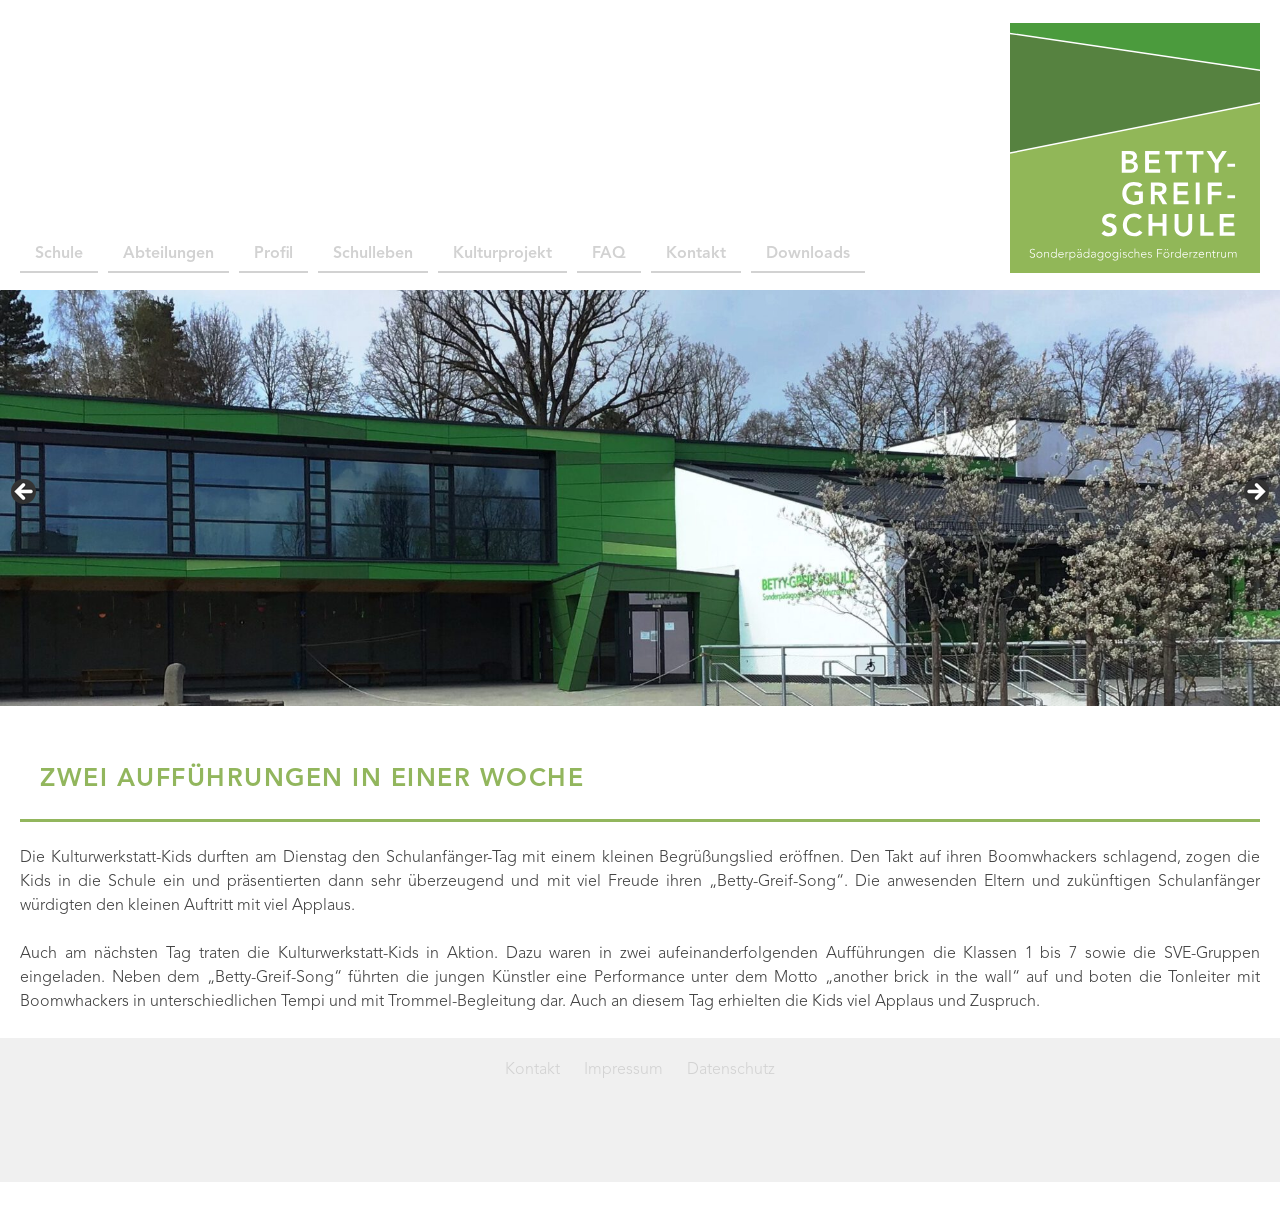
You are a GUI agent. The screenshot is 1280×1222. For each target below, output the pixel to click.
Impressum (623, 1070)
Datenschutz (731, 1070)
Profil (273, 254)
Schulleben (373, 254)
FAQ (609, 254)
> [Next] (1255, 493)
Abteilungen (168, 254)
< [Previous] (25, 493)
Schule (59, 254)
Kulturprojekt (502, 254)
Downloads (808, 254)
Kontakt (696, 254)
